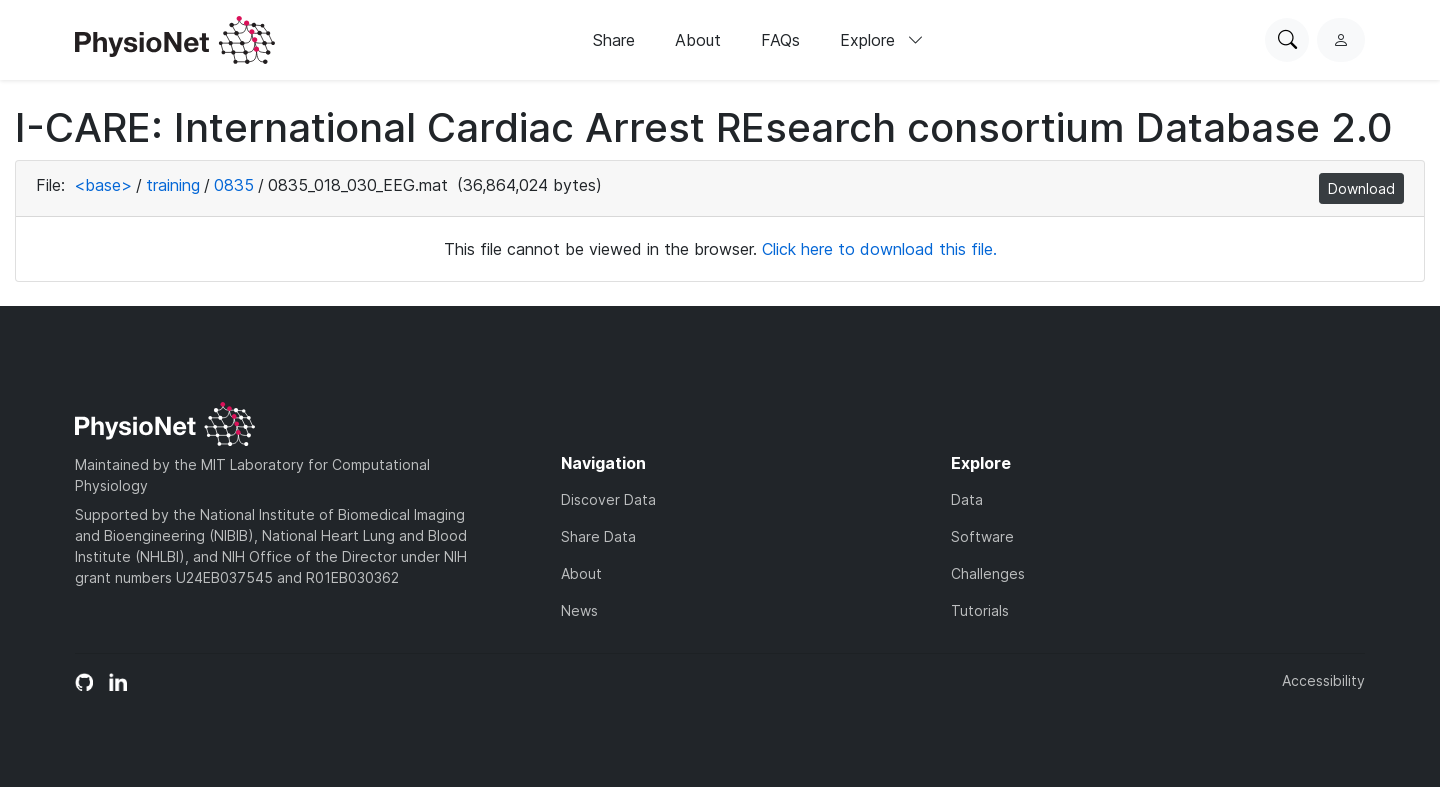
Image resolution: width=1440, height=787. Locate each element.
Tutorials (980, 610)
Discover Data (608, 499)
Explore (882, 40)
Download (1361, 188)
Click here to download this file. (879, 249)
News (579, 610)
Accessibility (1323, 680)
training (173, 185)
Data (967, 499)
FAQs (780, 40)
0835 (234, 185)
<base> (103, 185)
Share (614, 40)
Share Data (598, 536)
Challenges (988, 573)
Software (982, 536)
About (698, 40)
